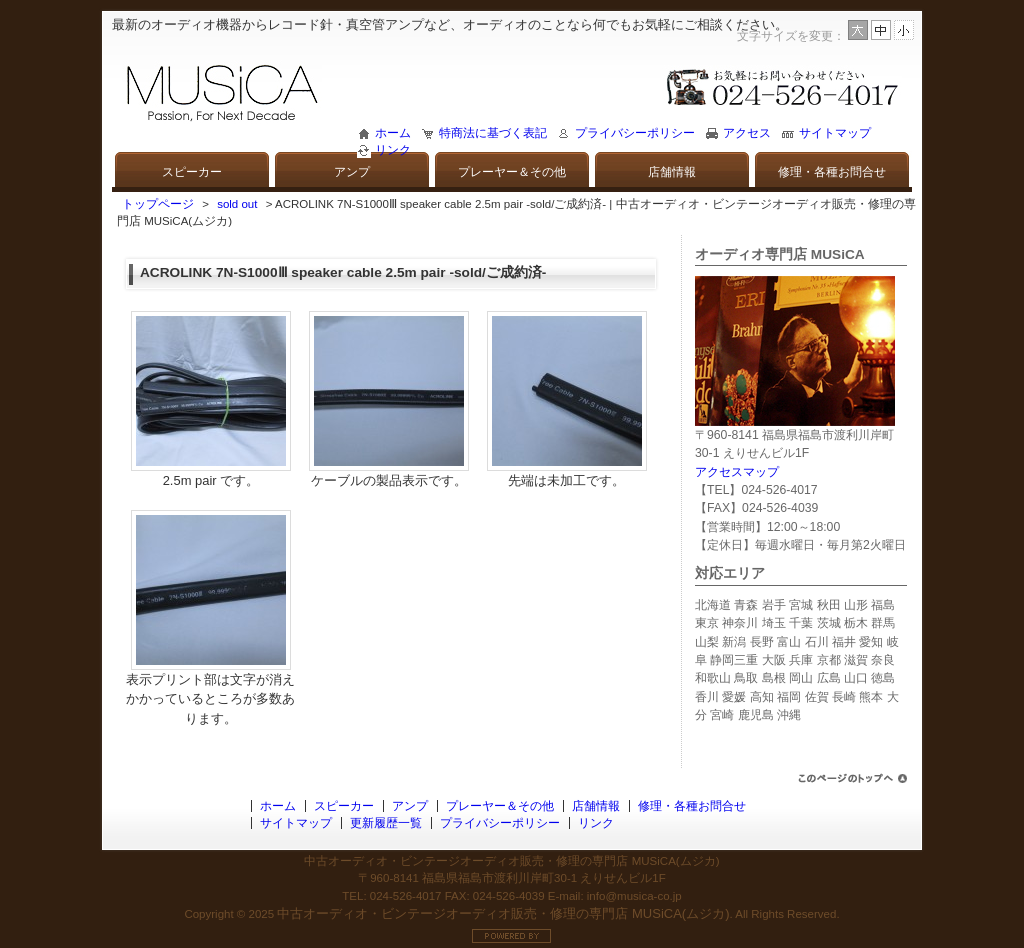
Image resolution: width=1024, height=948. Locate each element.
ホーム (393, 133)
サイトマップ (835, 133)
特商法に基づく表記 (493, 133)
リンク (393, 150)
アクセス (747, 133)
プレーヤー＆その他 (512, 172)
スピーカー (192, 172)
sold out (237, 204)
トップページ (158, 204)
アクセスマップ (737, 472)
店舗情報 (672, 172)
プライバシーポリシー (635, 133)
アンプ (352, 172)
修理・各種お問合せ (832, 172)
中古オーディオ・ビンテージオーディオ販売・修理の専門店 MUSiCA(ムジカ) (503, 913)
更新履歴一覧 (386, 823)
